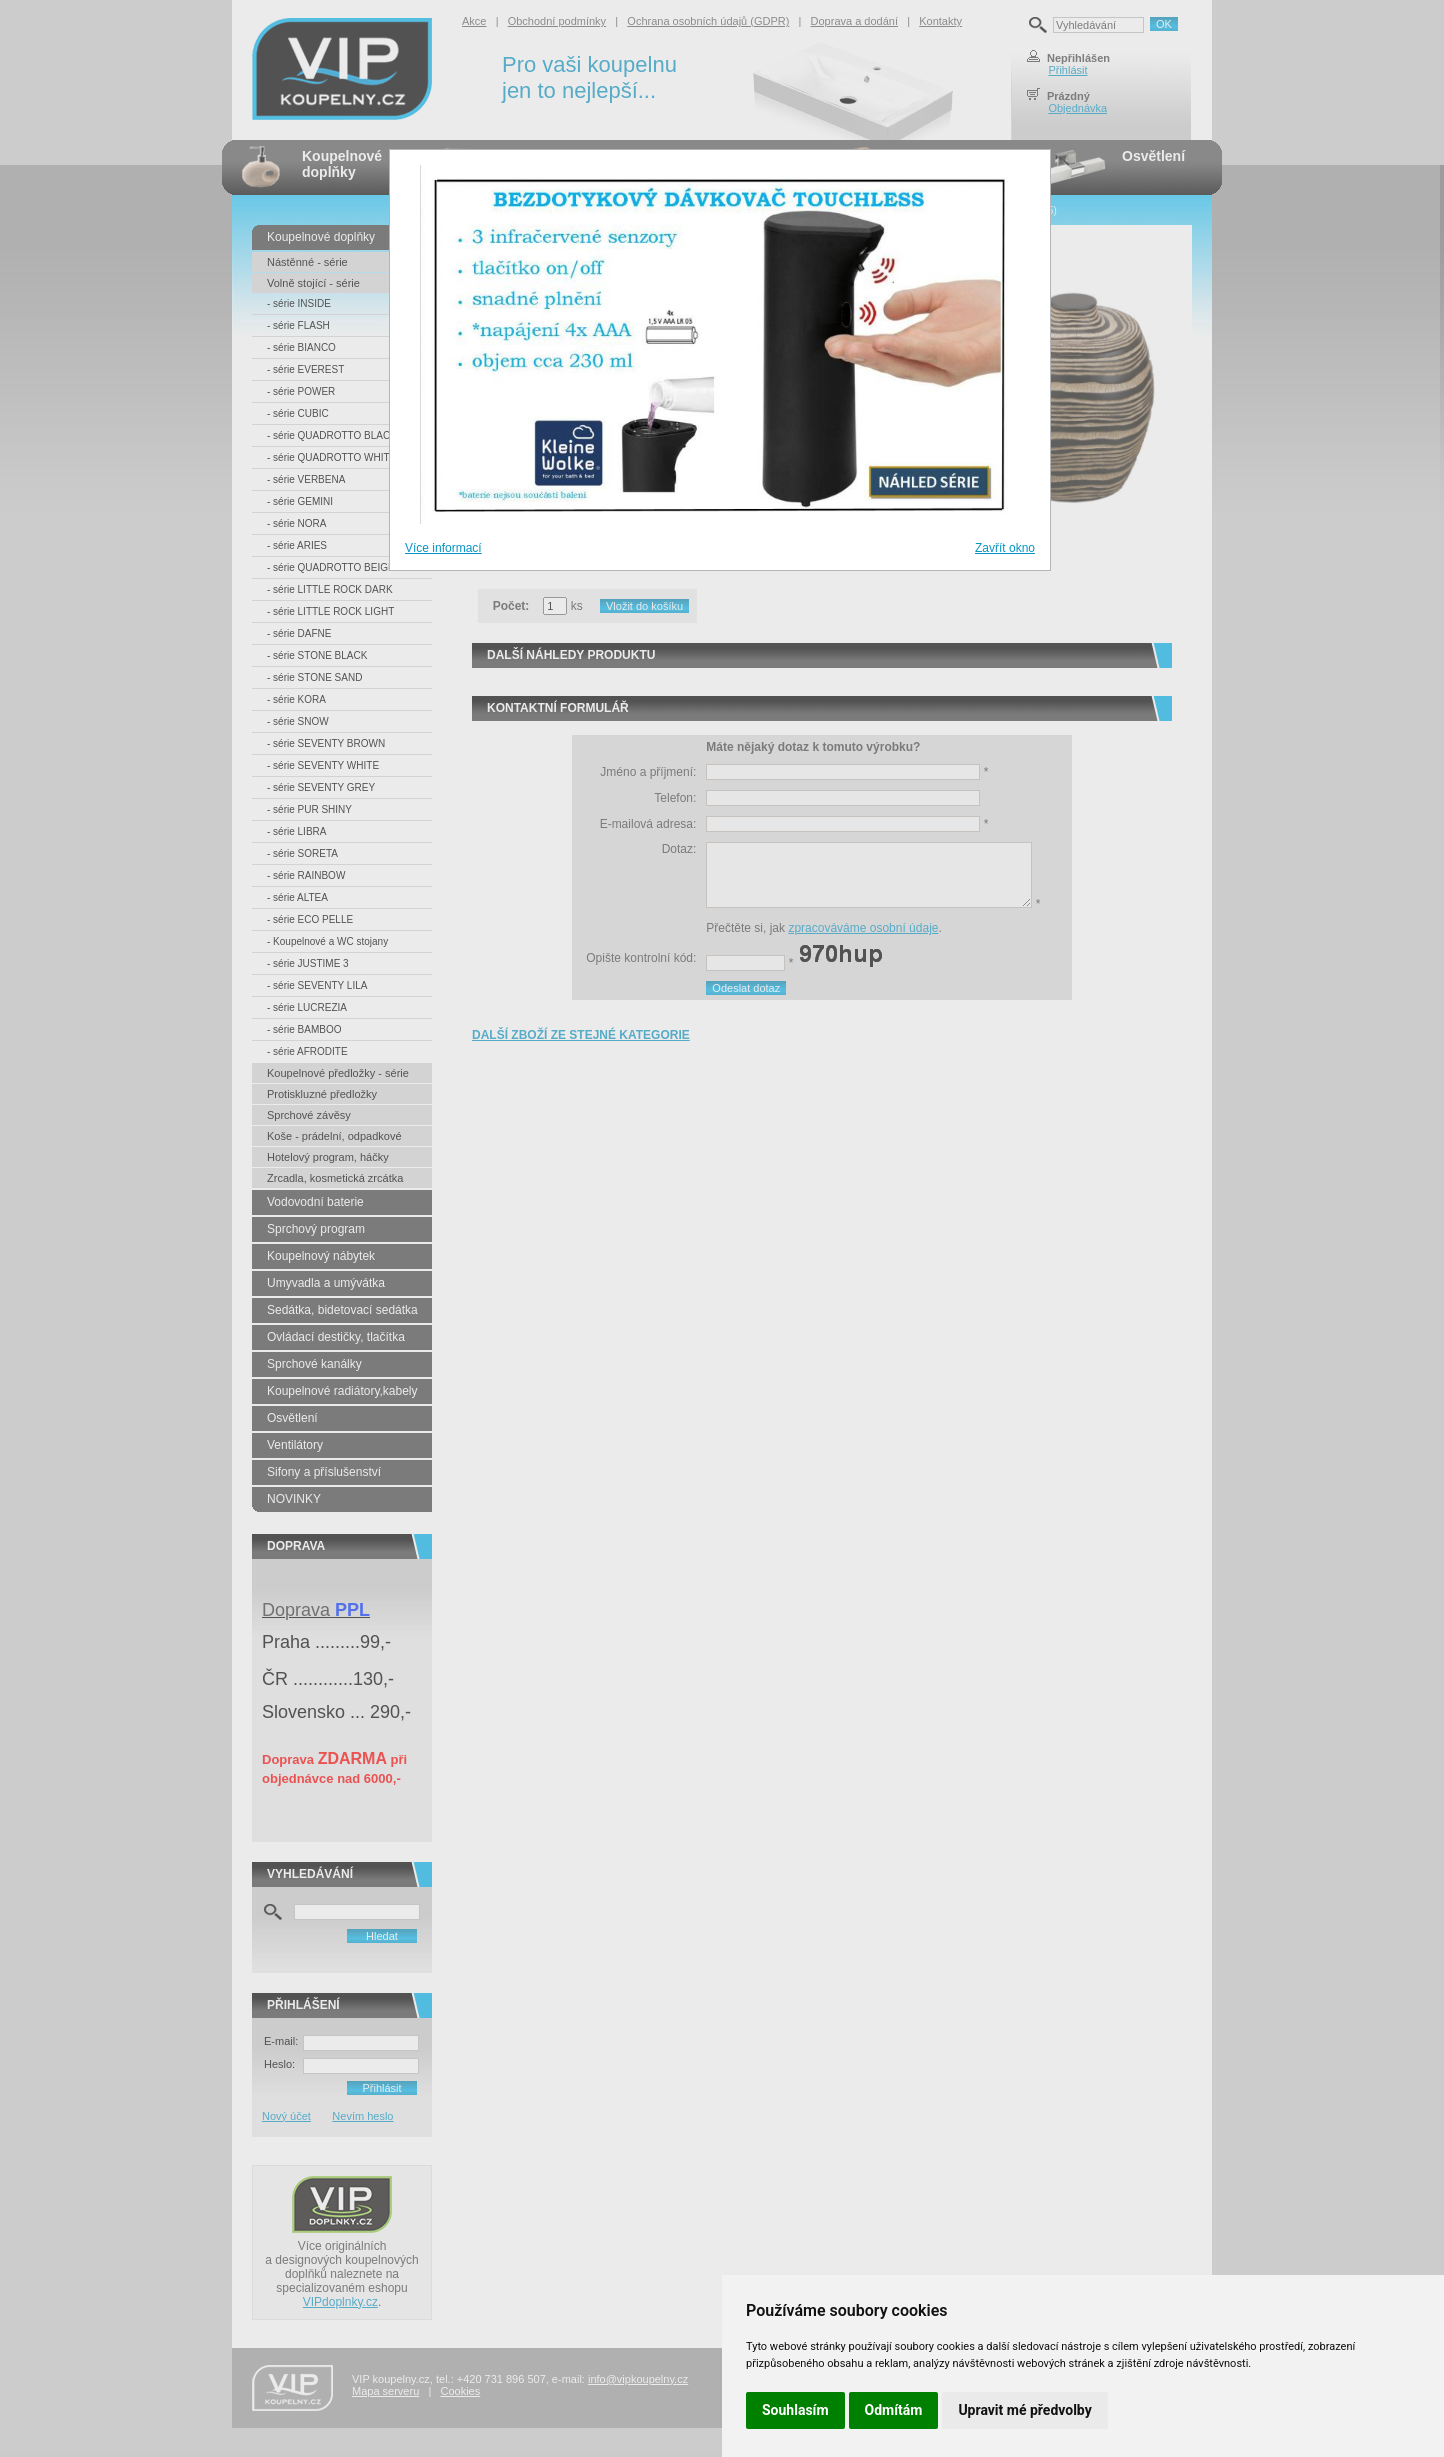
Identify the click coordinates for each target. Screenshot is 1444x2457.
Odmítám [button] (894, 2410)
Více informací (443, 548)
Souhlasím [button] (795, 2410)
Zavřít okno (1005, 548)
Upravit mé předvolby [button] (1024, 2410)
